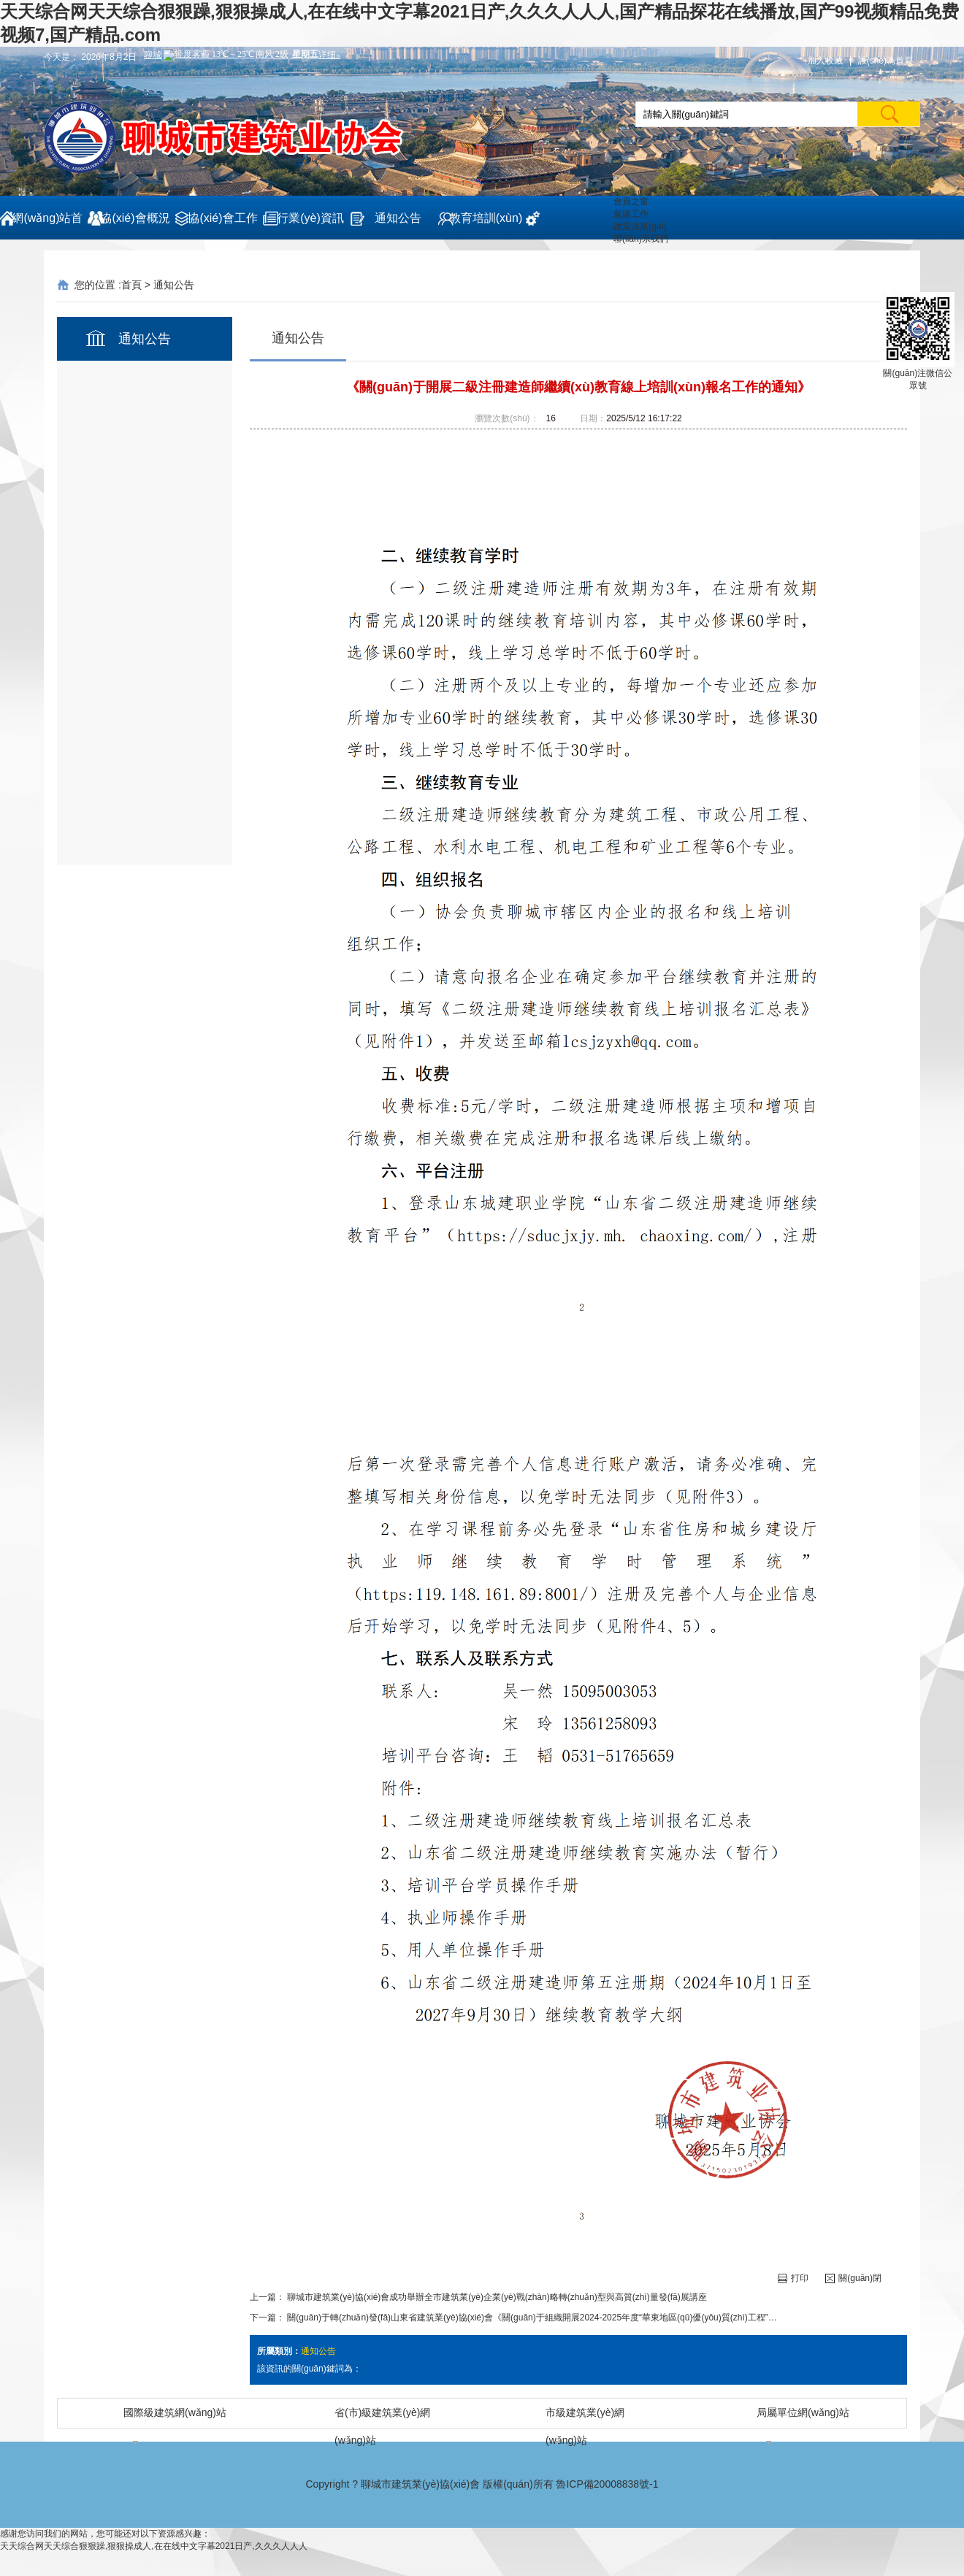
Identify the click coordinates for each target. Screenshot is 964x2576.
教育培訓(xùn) (485, 218)
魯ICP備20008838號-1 (607, 2484)
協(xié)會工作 (222, 218)
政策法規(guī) (640, 226)
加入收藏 (825, 60)
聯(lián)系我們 (640, 239)
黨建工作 (631, 214)
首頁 (131, 285)
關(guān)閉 (853, 2278)
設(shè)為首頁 (885, 60)
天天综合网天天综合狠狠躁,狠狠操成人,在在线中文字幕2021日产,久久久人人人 (153, 2546)
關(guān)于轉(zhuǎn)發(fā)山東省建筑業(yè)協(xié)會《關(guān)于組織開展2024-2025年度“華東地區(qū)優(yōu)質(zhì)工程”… (531, 2317)
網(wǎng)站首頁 (47, 225)
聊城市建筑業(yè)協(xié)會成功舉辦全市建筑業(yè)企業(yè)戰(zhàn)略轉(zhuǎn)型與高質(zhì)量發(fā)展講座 (496, 2297)
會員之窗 (631, 201)
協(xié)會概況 (134, 218)
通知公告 (398, 218)
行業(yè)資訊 (310, 218)
